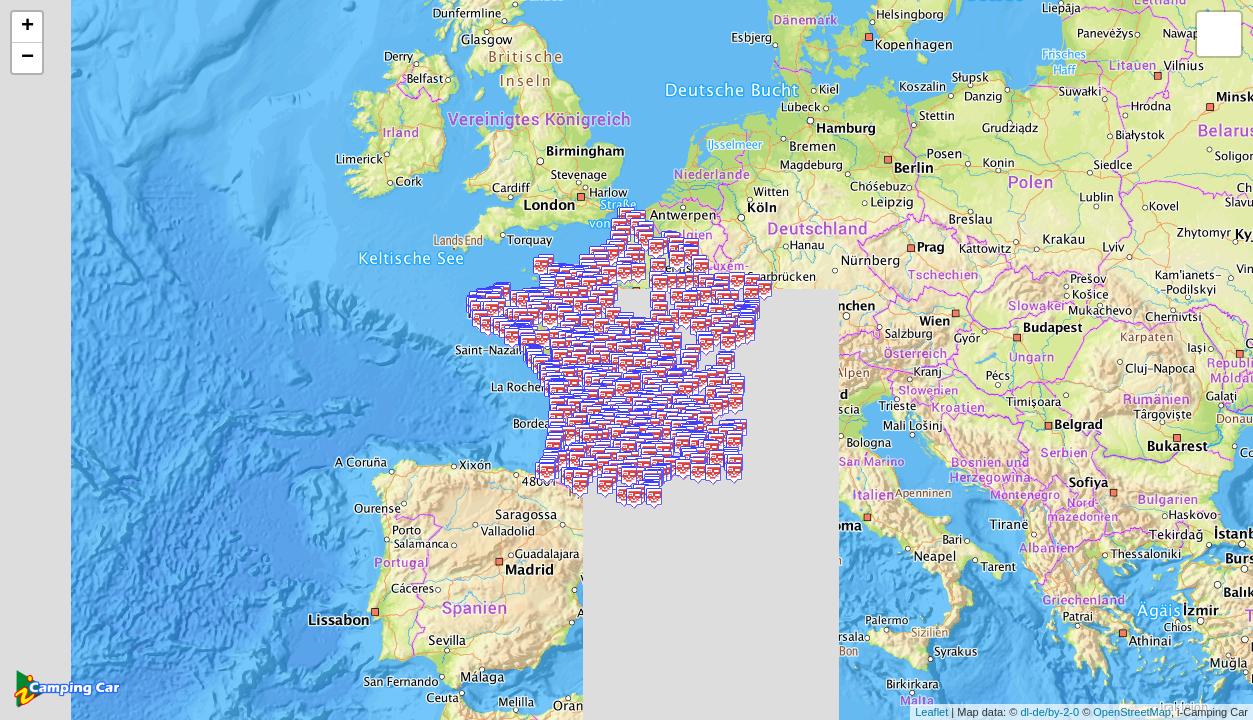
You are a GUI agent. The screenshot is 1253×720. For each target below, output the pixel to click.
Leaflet (931, 712)
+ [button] (27, 27)
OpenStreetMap (1132, 712)
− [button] (27, 58)
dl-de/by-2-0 (1049, 712)
